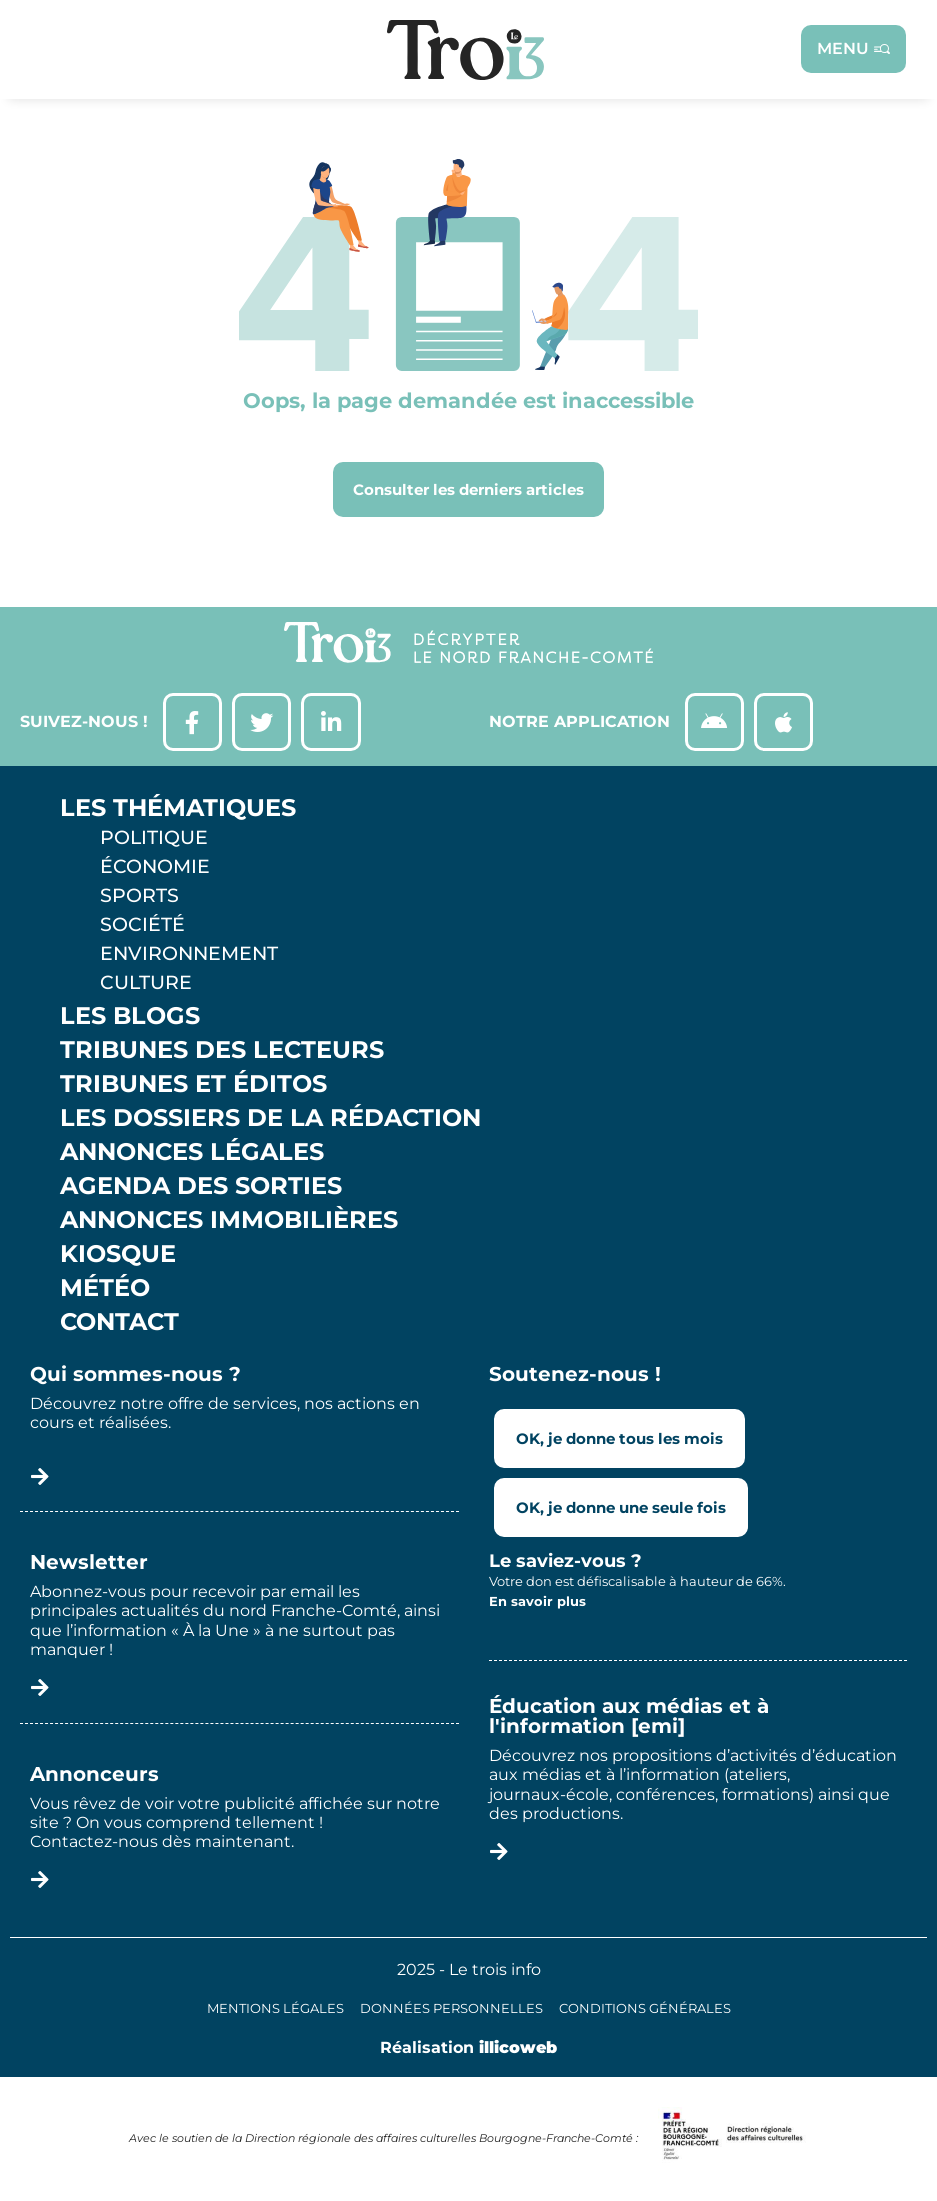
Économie (155, 868)
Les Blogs (130, 1018)
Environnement (189, 955)
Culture (146, 984)
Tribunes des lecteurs (222, 1052)
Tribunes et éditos (193, 1086)
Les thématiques (178, 810)
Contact (119, 1324)
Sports (139, 897)
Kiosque (118, 1256)
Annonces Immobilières (229, 1222)
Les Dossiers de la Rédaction (270, 1120)
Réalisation (468, 2049)
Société (142, 926)
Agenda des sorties (201, 1188)
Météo (105, 1290)
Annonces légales (192, 1154)
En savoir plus (537, 1602)
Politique (154, 839)
